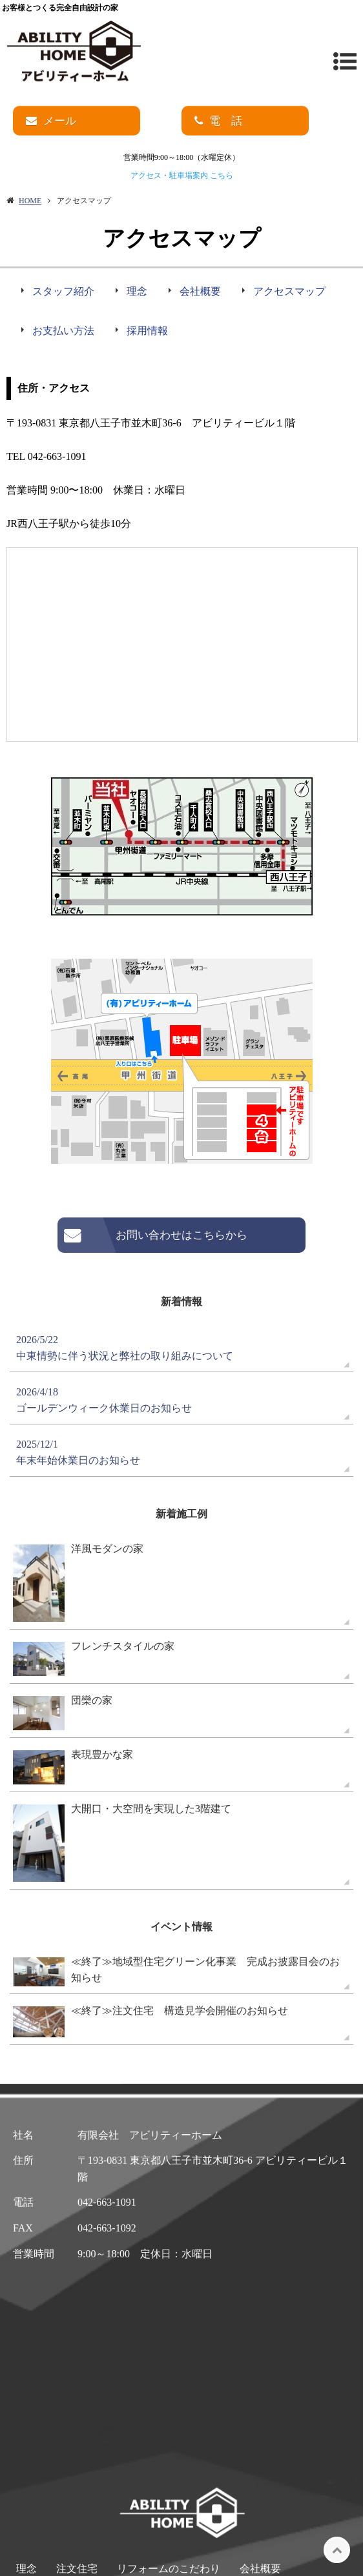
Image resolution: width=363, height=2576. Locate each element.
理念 (137, 291)
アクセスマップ (289, 291)
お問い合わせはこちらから (181, 1235)
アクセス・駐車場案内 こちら (181, 175)
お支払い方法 (63, 330)
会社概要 (200, 291)
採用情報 (147, 330)
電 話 (225, 121)
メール (59, 121)
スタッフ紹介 (63, 291)
